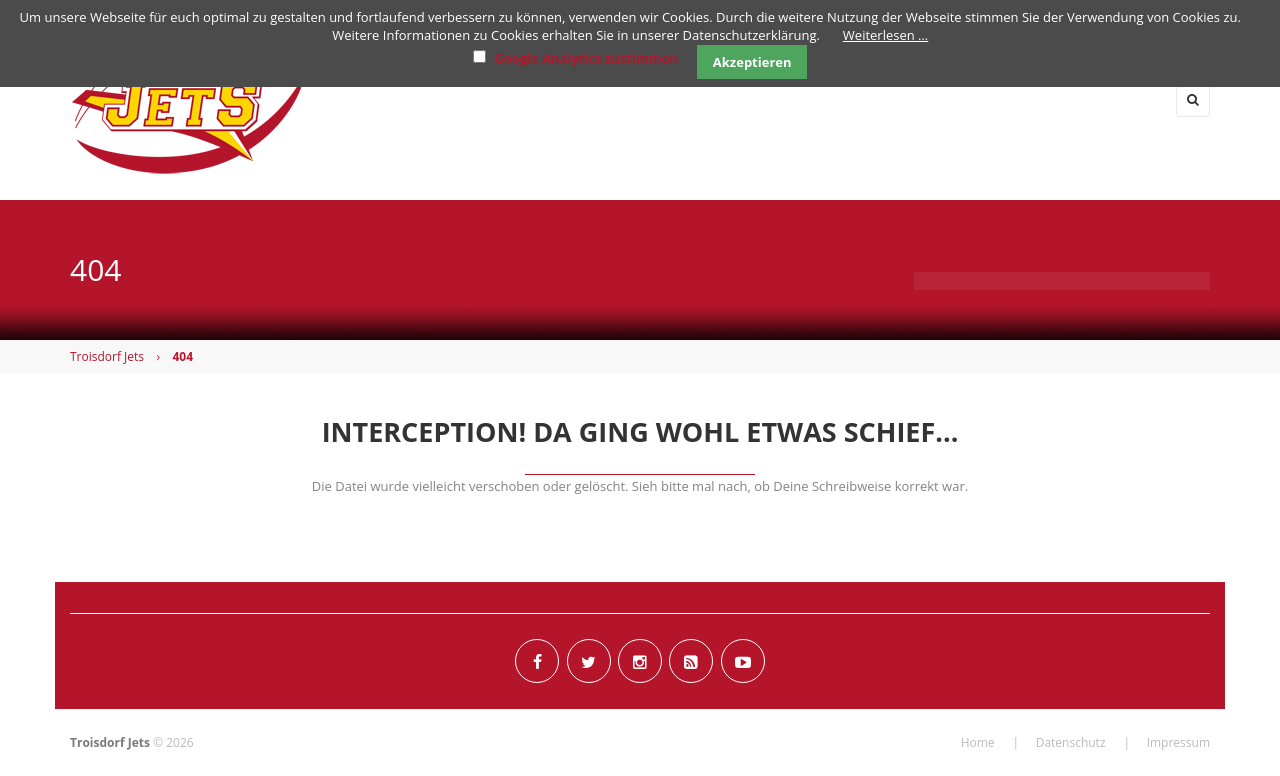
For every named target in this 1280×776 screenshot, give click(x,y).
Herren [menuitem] (662, 99)
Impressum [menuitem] (1178, 742)
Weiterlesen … (885, 35)
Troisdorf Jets (107, 356)
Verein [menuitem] (1126, 99)
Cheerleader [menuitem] (1000, 99)
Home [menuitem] (474, 99)
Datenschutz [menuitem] (1071, 742)
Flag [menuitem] (760, 99)
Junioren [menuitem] (865, 99)
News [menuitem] (561, 99)
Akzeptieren (752, 62)
